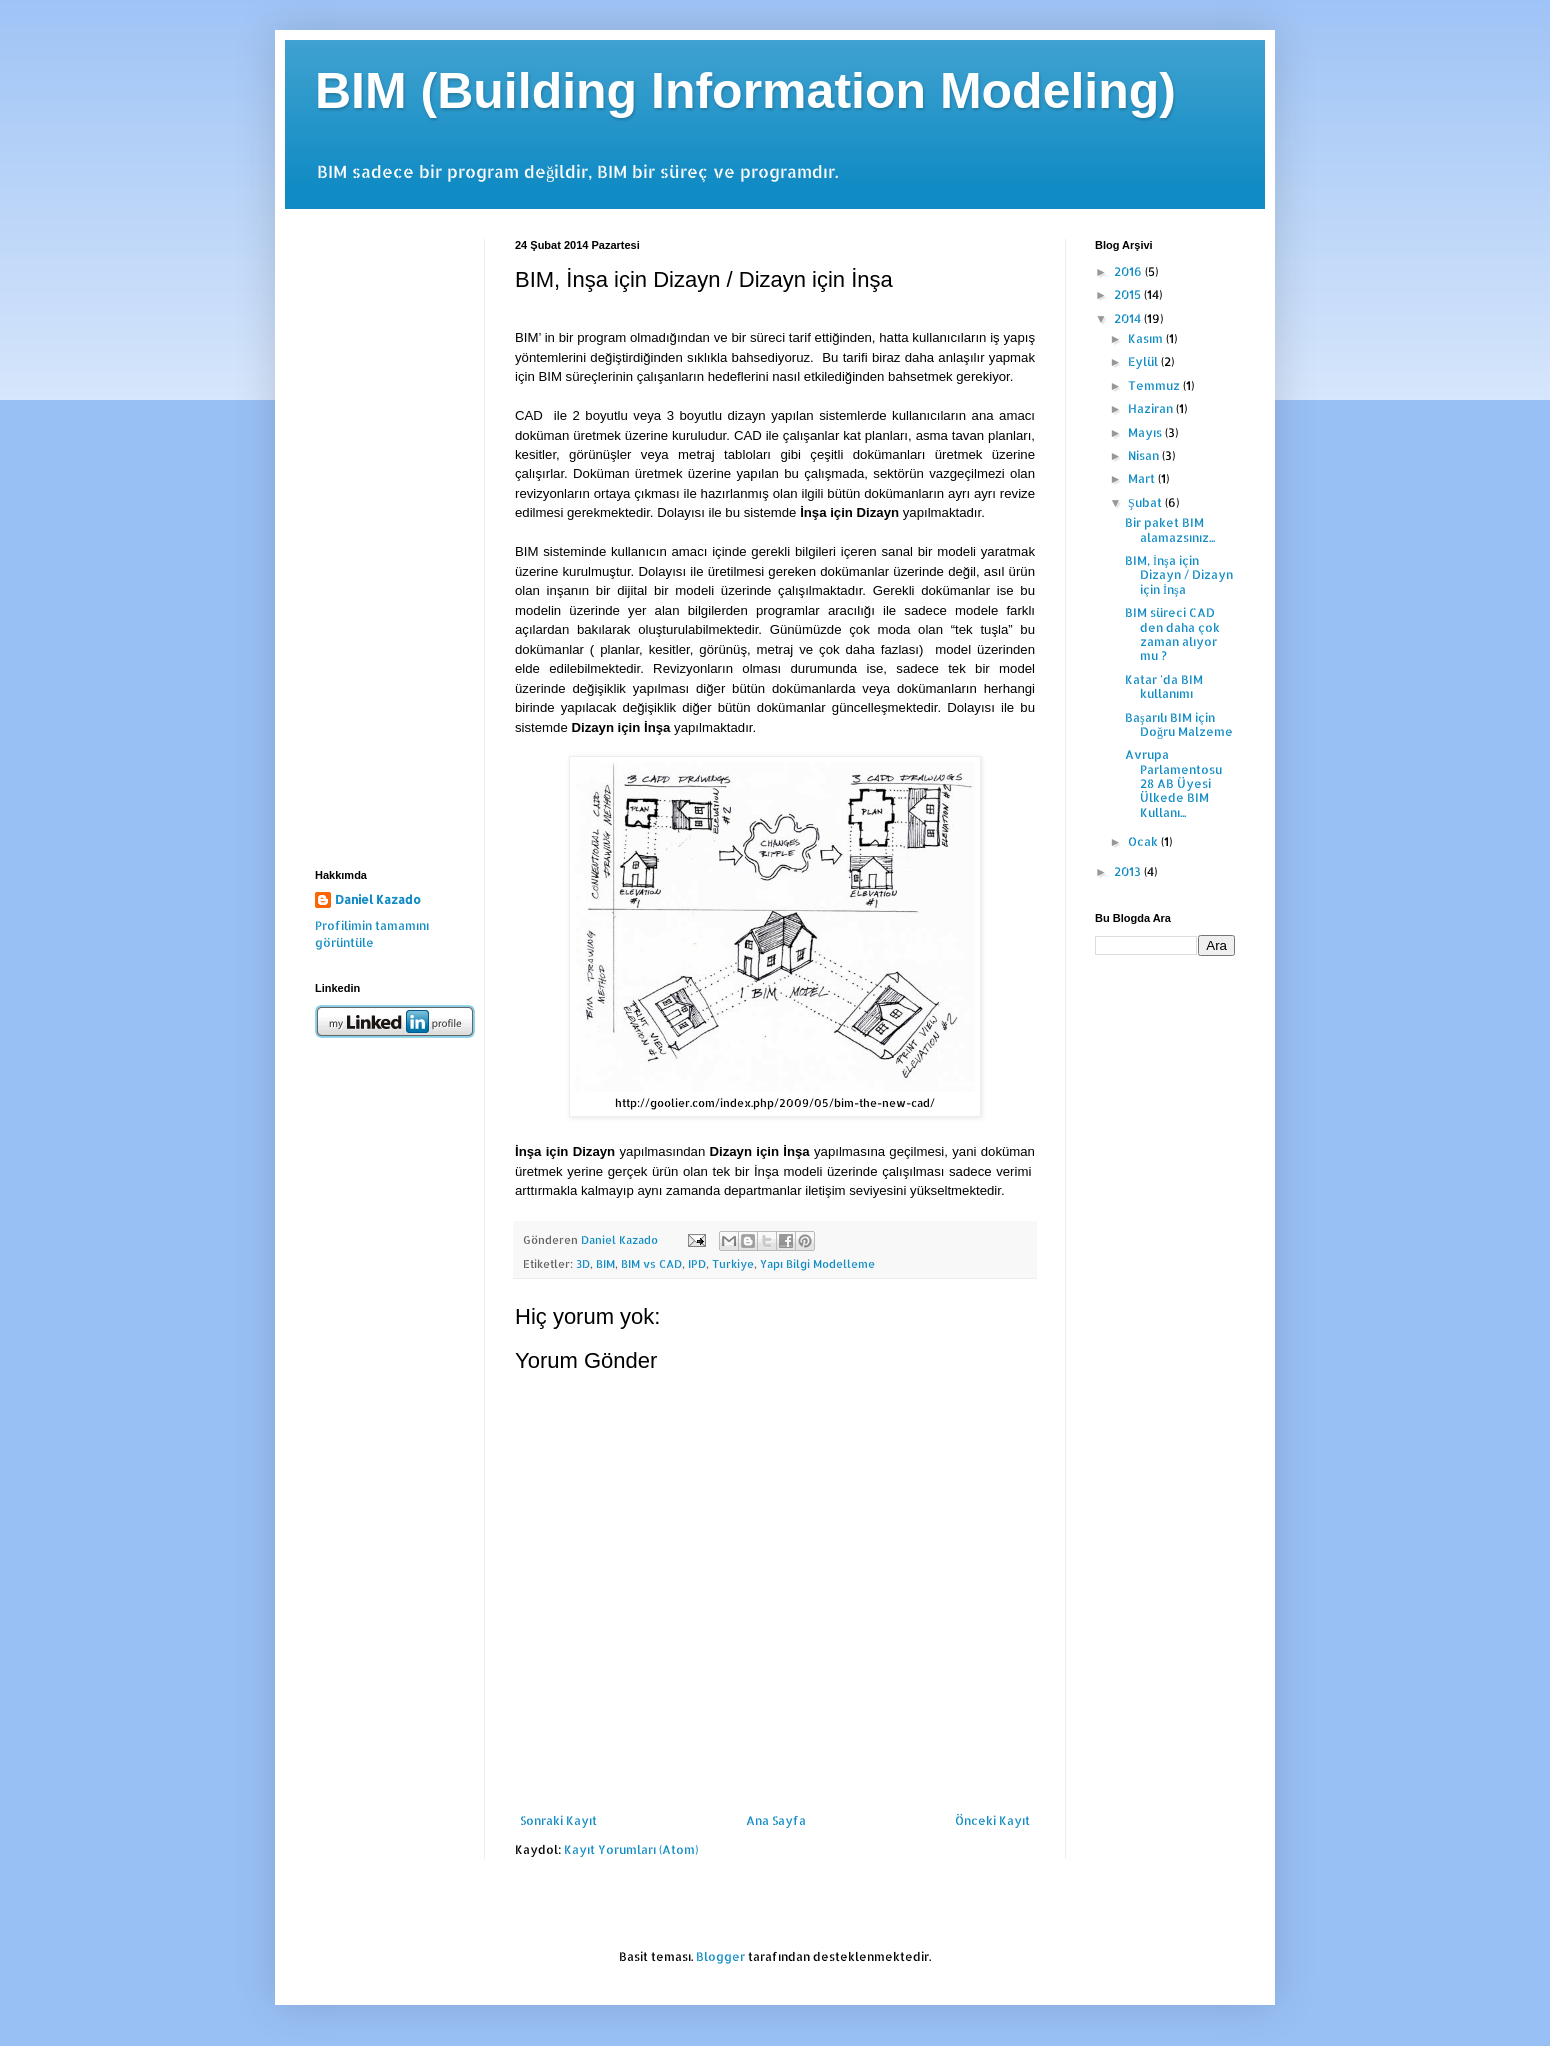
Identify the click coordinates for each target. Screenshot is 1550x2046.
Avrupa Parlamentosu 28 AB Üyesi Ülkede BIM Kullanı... (1173, 783)
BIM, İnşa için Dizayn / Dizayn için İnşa (1179, 575)
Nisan (1145, 455)
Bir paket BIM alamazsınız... (1170, 529)
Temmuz (1155, 385)
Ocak (1144, 841)
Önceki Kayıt (992, 1820)
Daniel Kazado (378, 899)
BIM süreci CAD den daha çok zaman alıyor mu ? (1172, 634)
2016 (1129, 271)
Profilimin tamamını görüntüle (372, 934)
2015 (1129, 294)
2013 (1129, 871)
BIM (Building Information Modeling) (745, 91)
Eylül (1144, 361)
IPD (697, 1264)
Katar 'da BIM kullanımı (1164, 686)
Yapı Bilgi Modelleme (817, 1264)
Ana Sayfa (776, 1820)
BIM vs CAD (651, 1264)
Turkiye (733, 1264)
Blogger (720, 1956)
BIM (605, 1264)
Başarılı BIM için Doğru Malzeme (1179, 724)
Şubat (1146, 502)
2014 (1129, 318)
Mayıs (1146, 432)
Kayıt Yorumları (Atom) (631, 1849)
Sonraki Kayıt (558, 1820)
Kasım (1147, 338)
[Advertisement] (385, 539)
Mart (1143, 478)
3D (583, 1264)
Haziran (1152, 408)
